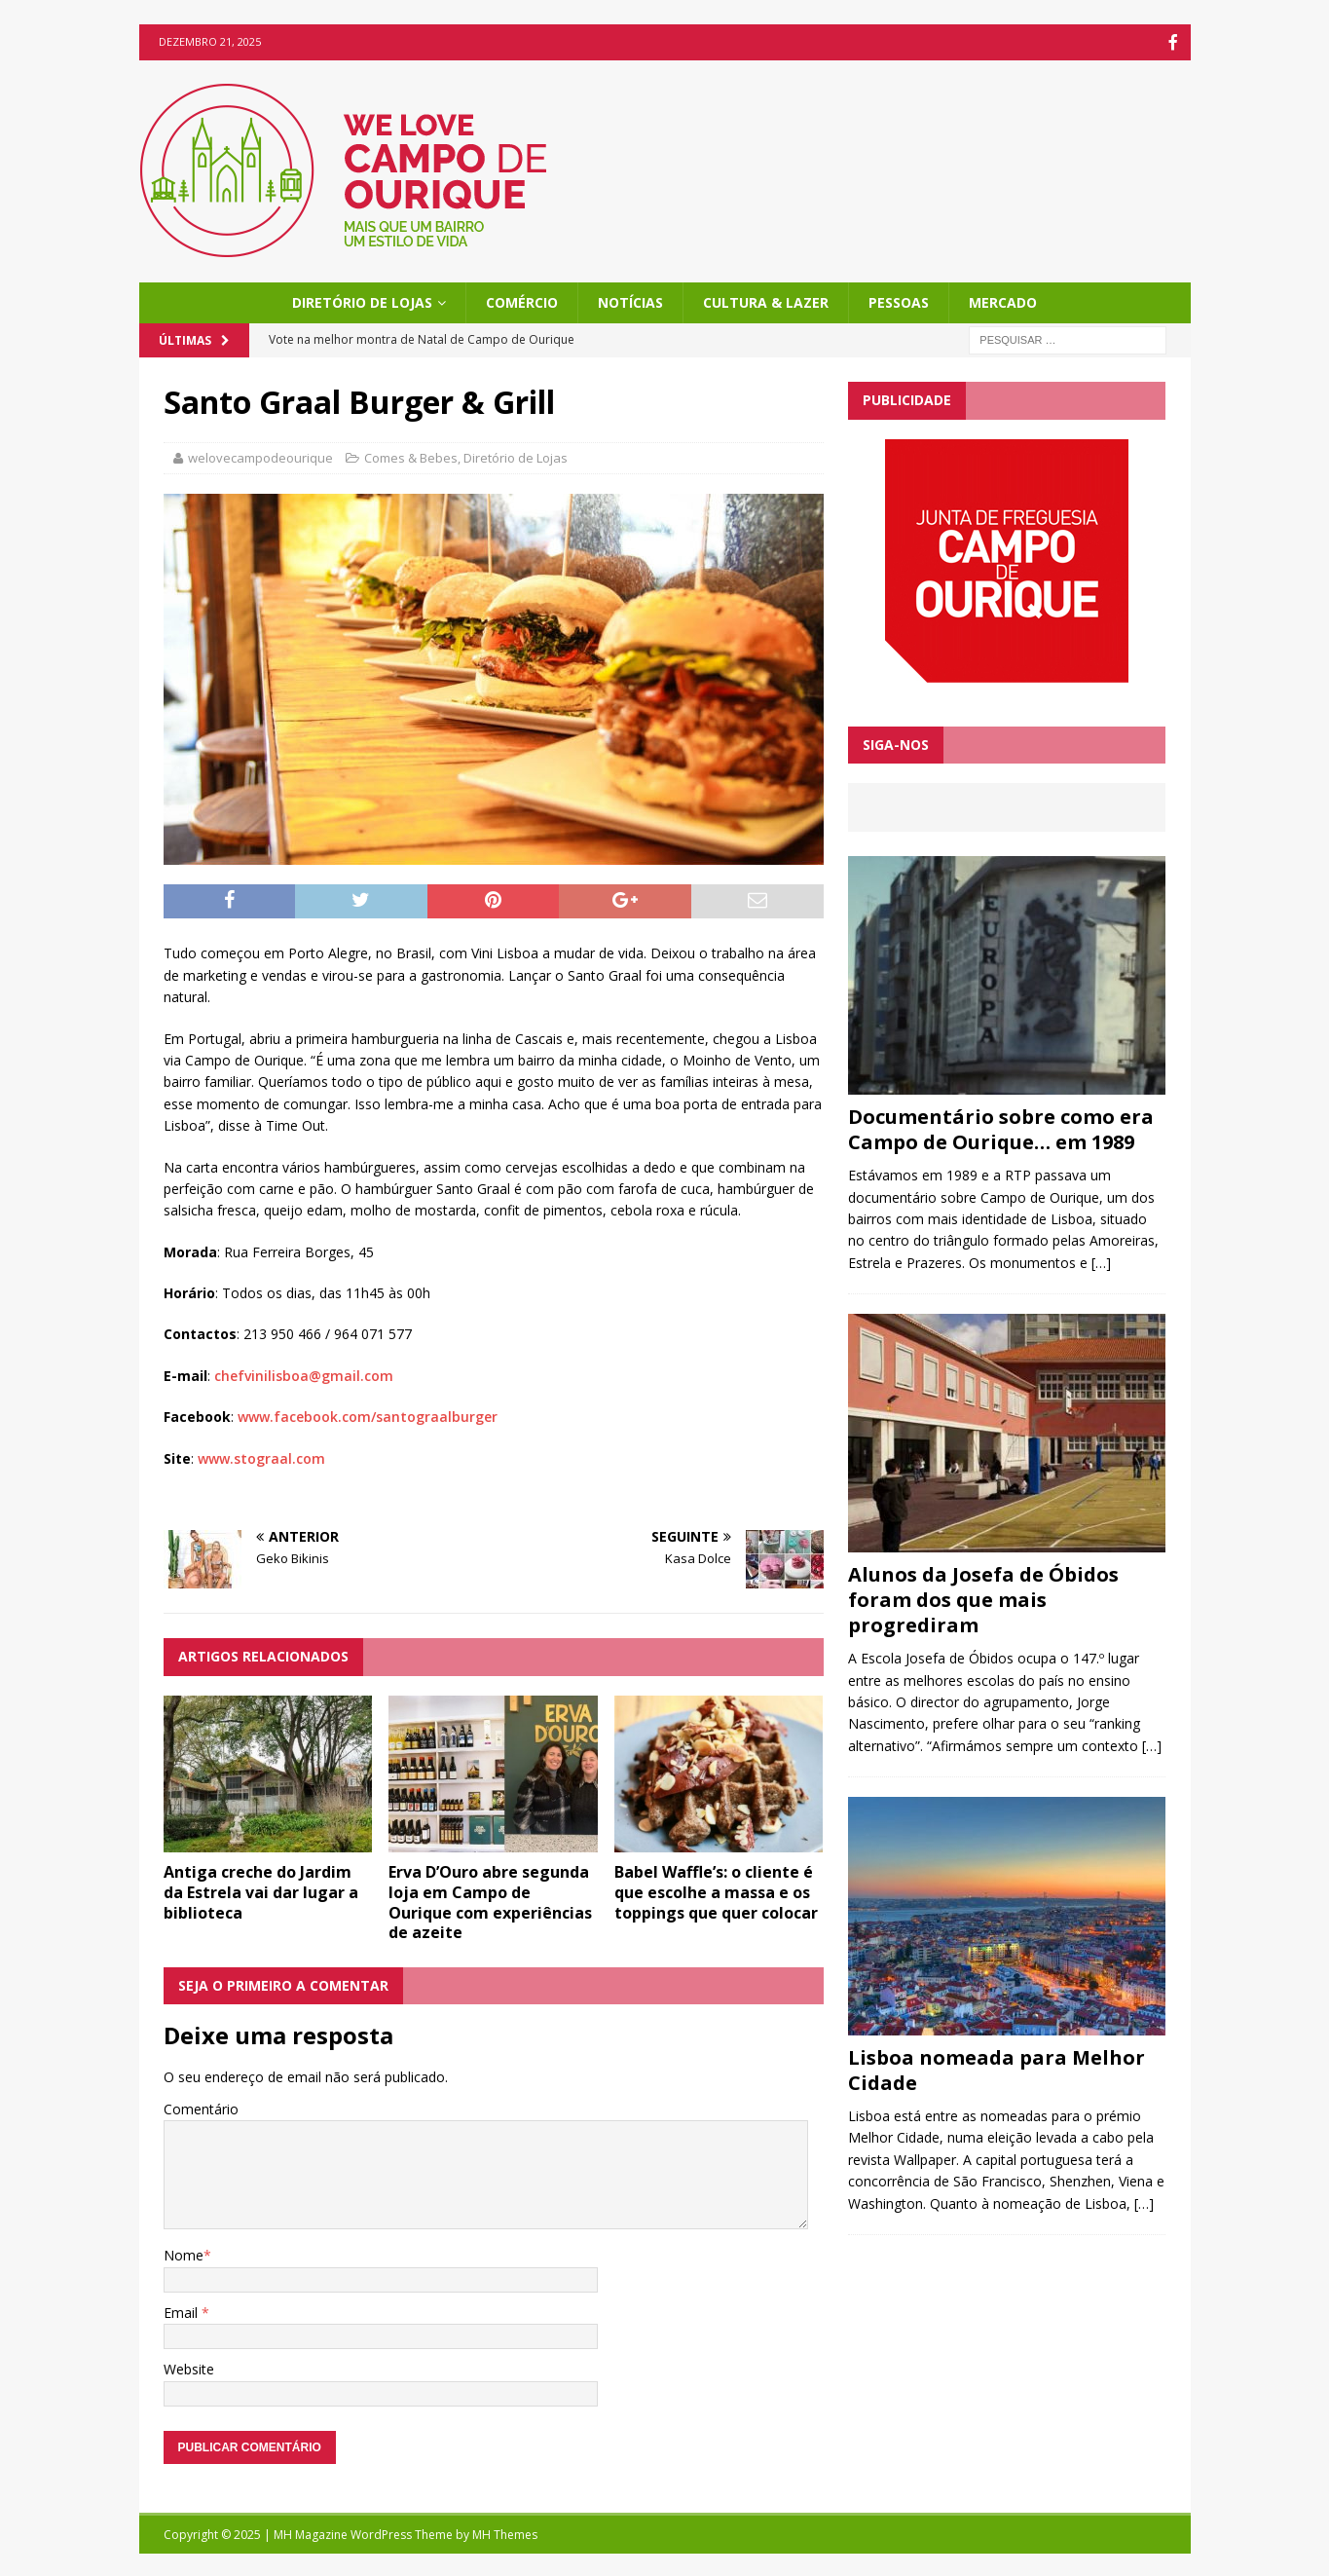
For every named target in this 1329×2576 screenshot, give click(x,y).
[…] (1101, 1260)
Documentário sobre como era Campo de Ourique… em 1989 (1001, 1127)
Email (183, 2310)
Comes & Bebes (411, 456)
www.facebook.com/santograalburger (368, 1414)
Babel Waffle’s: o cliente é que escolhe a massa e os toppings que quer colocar (716, 1890)
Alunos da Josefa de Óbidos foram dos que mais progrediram (983, 1597)
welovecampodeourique (260, 456)
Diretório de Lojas (362, 300)
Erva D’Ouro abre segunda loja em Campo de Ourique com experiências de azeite (490, 1900)
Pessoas (898, 300)
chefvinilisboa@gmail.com (303, 1373)
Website (189, 2367)
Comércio (522, 300)
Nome (183, 2253)
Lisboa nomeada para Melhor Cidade (996, 2068)
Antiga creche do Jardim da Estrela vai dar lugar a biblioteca (261, 1890)
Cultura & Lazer (766, 300)
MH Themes (504, 2532)
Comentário (201, 2107)
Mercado (1003, 300)
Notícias (630, 300)
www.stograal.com (261, 1456)
